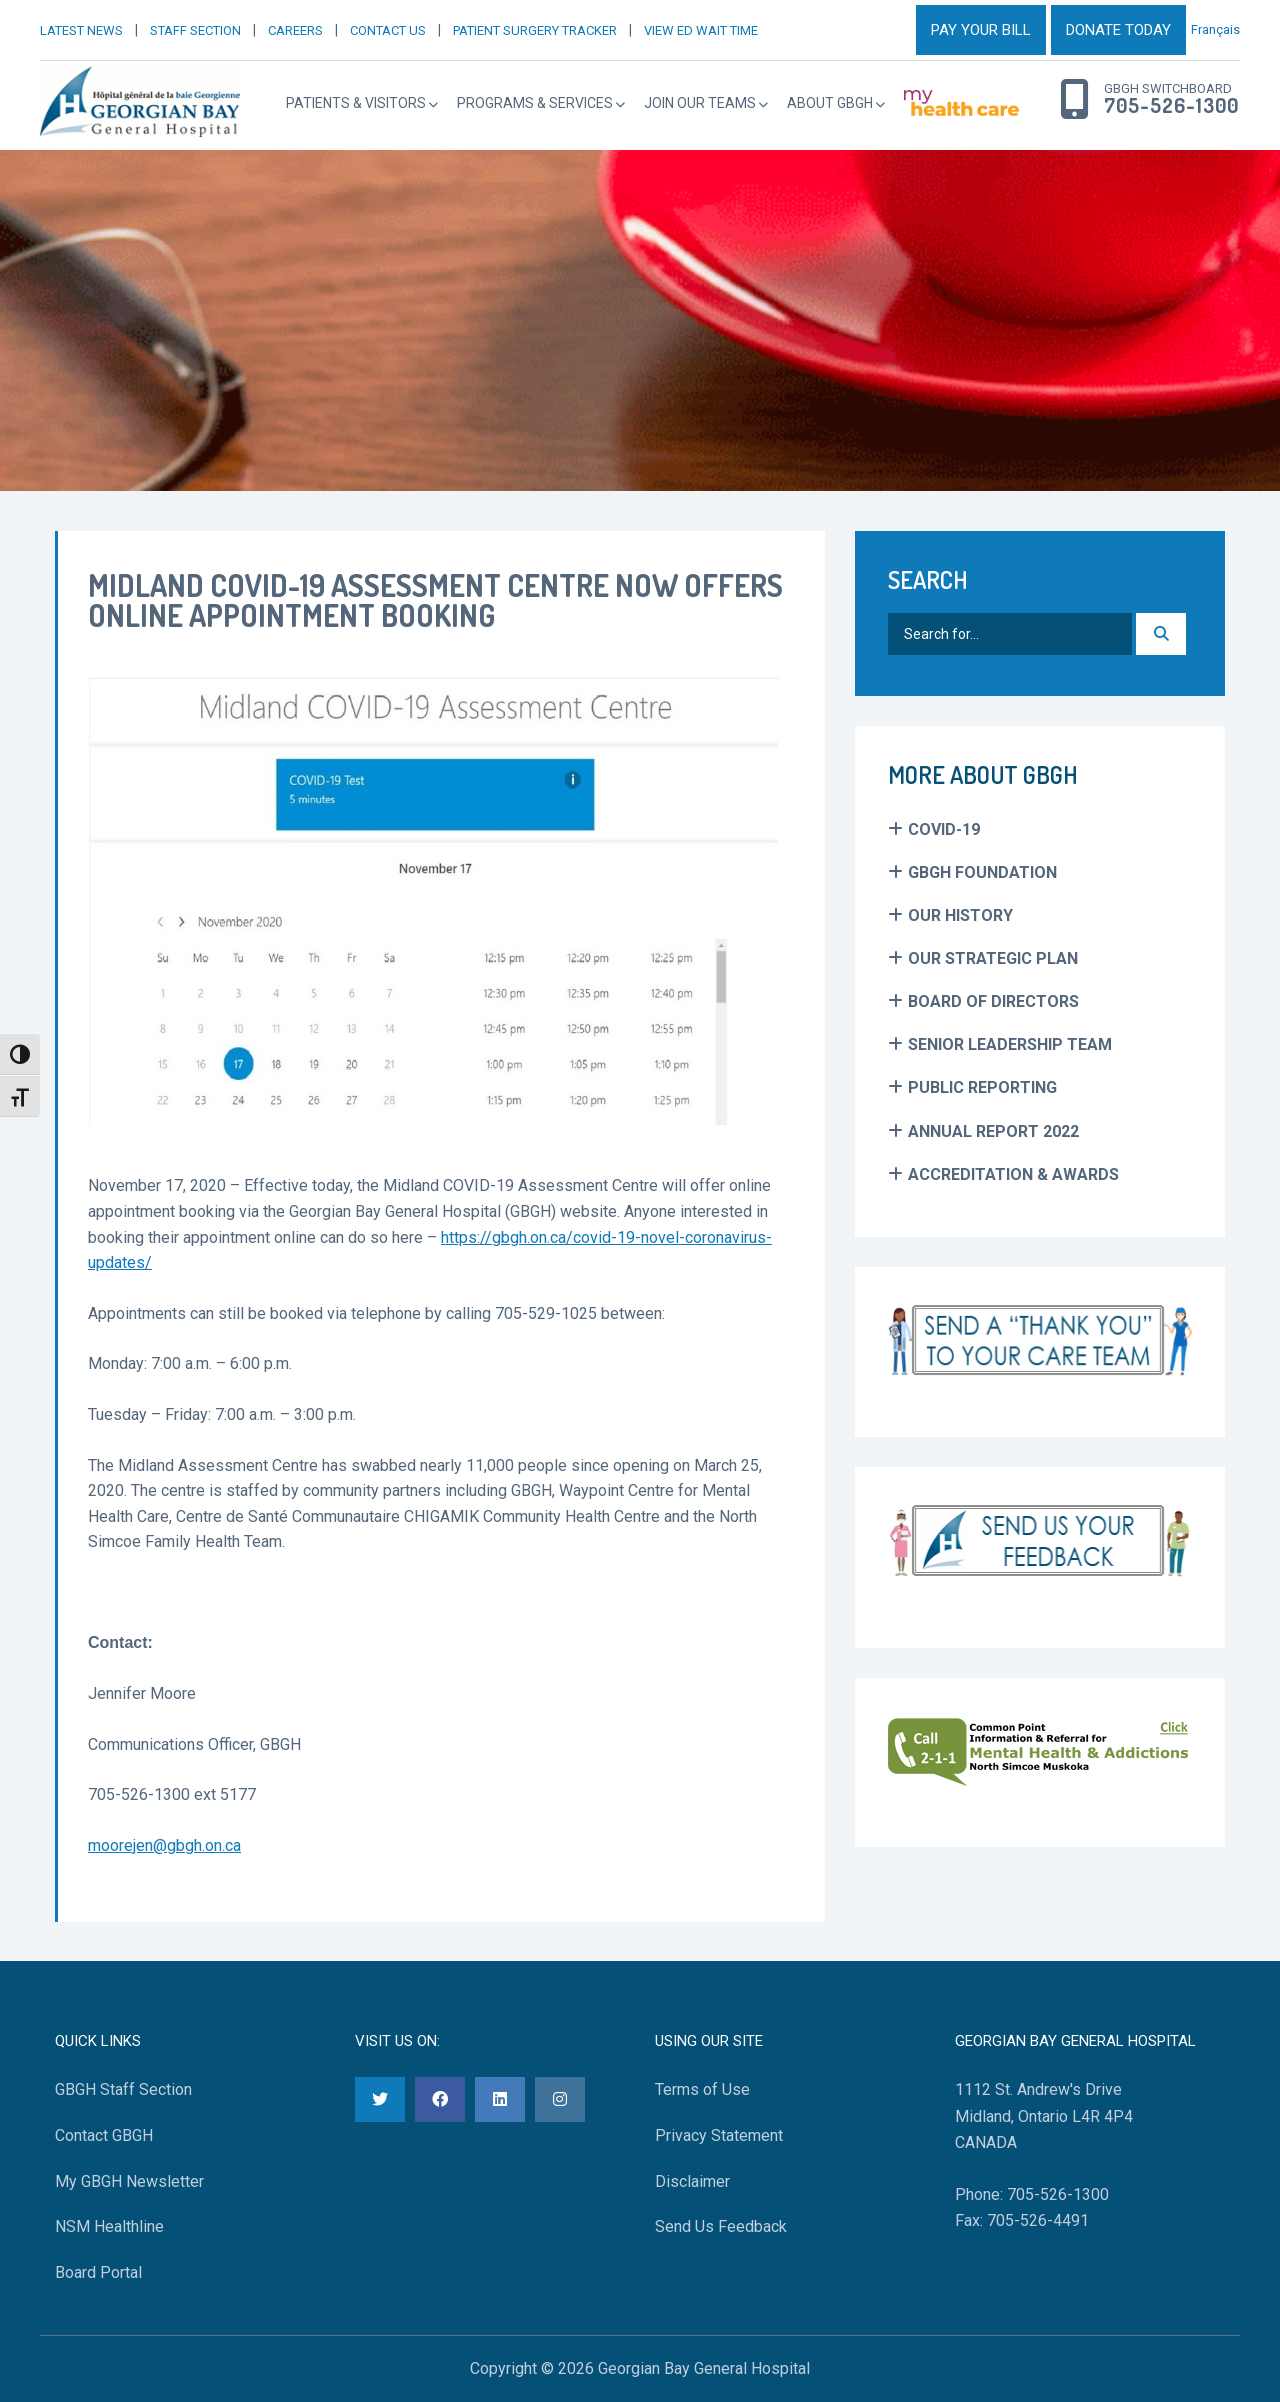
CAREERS (295, 30)
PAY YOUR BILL (981, 30)
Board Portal (98, 2272)
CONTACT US (388, 30)
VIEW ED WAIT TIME (701, 30)
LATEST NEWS (81, 30)
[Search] (1161, 634)
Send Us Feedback (721, 2226)
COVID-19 (944, 829)
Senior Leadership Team (1010, 1044)
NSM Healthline (109, 2226)
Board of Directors (993, 1001)
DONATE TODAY (1118, 30)
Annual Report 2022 (993, 1131)
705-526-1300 (1171, 106)
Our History (960, 915)
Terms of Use (702, 2089)
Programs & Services (535, 103)
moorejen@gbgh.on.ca (164, 1845)
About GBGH (830, 103)
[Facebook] (440, 2099)
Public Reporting (982, 1087)
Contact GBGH (104, 2135)
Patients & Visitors (356, 103)
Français (1215, 29)
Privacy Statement (719, 2135)
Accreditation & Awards (1013, 1174)
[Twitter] (380, 2099)
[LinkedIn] (500, 2099)
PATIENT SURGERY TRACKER (535, 30)
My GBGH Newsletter (129, 2181)
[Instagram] (560, 2099)
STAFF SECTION (195, 30)
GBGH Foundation (982, 872)
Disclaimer (692, 2181)
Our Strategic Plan (993, 958)
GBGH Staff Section (123, 2089)
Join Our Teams (700, 103)
